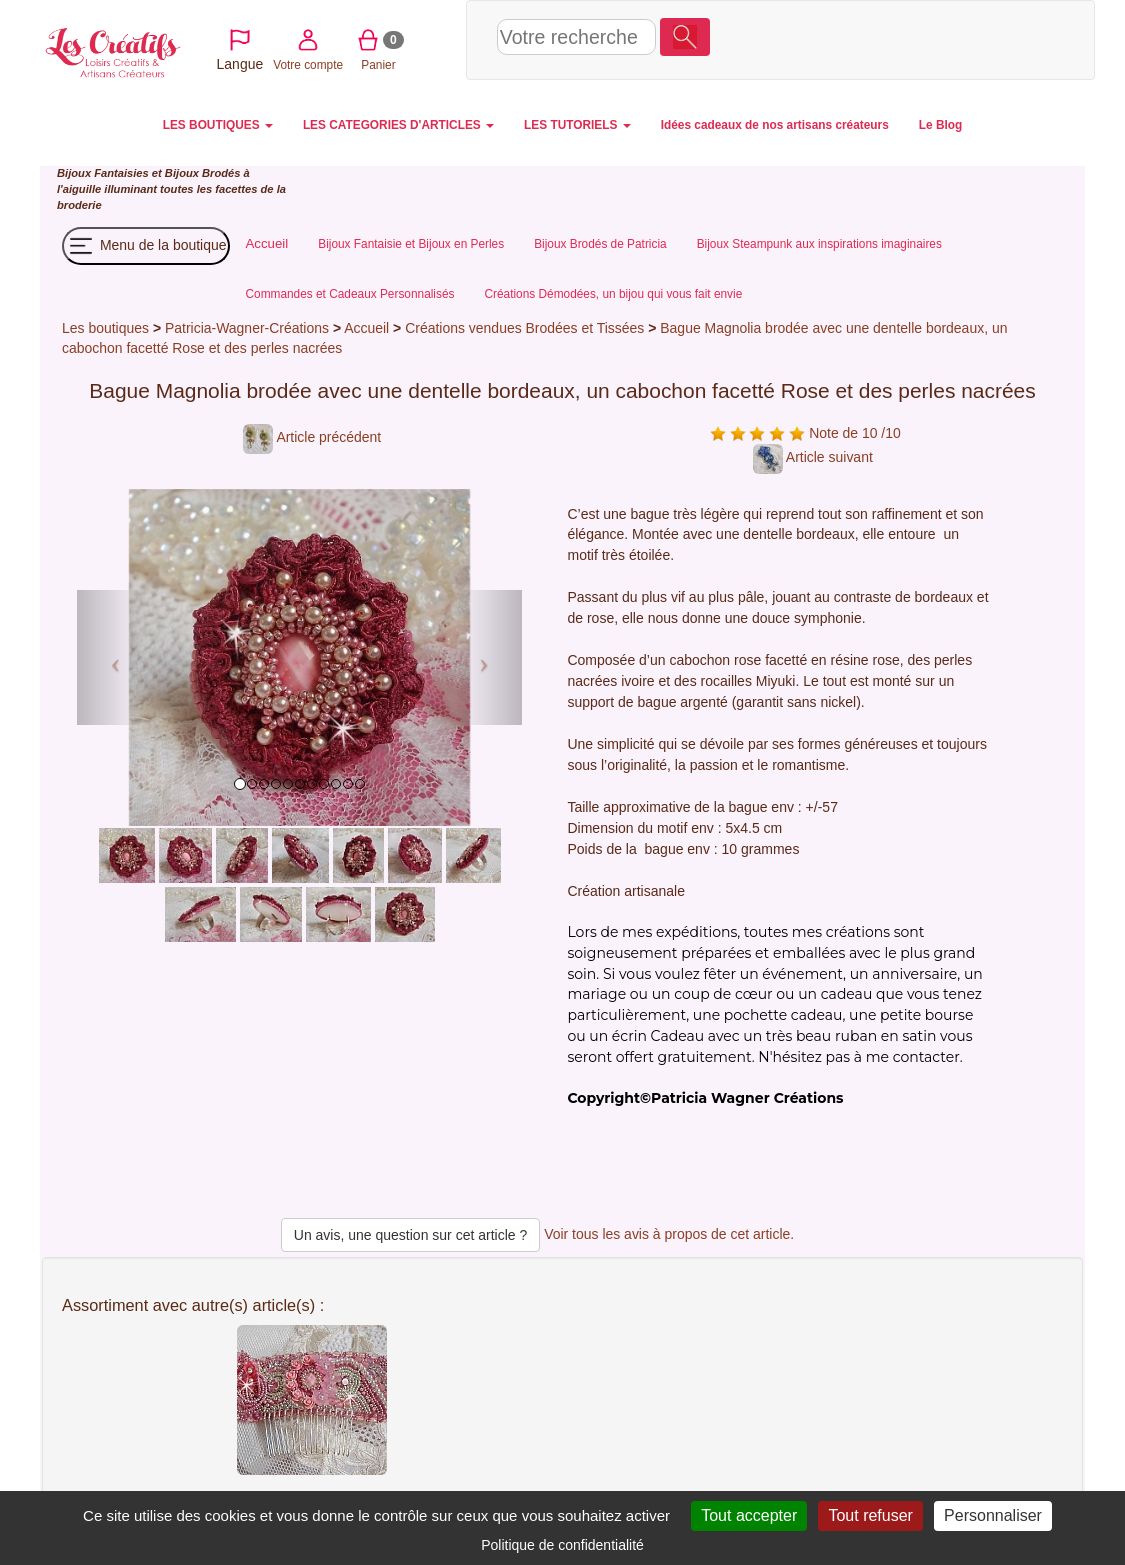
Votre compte (850, 38)
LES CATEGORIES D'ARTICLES (398, 125)
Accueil (366, 328)
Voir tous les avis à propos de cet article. (669, 1234)
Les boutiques (105, 328)
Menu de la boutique (146, 246)
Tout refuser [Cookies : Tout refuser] (870, 1515)
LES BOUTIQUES (218, 125)
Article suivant (813, 457)
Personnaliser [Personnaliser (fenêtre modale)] (993, 1515)
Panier (920, 38)
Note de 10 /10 (805, 433)
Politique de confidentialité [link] (562, 1545)
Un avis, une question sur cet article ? (410, 1235)
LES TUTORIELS (577, 125)
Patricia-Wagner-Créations (247, 328)
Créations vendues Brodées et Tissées (524, 328)
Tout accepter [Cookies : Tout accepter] (749, 1515)
